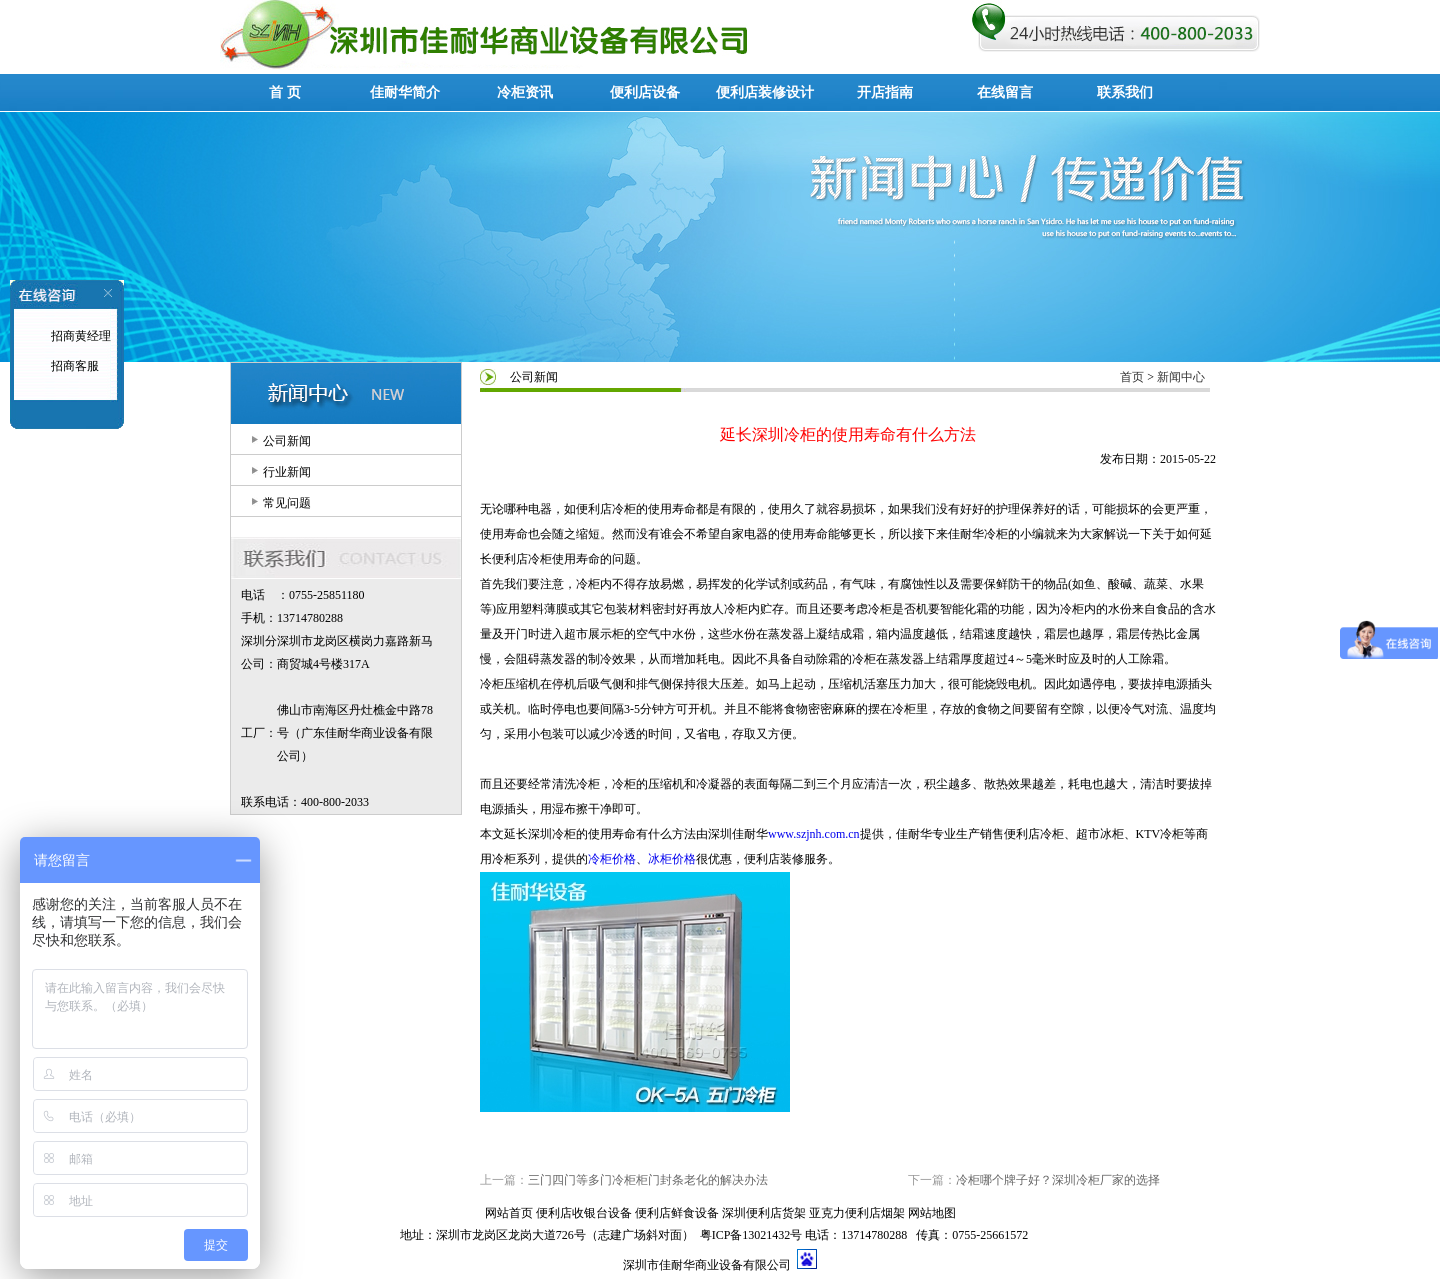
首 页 (285, 92)
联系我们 (1125, 92)
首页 (1132, 377)
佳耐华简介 (405, 92)
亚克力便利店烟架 (857, 1213)
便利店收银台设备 (584, 1213)
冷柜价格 (612, 859)
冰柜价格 (672, 859)
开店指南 (885, 92)
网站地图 (932, 1213)
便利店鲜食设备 (677, 1213)
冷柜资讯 (525, 92)
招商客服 (73, 366)
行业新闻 (287, 472)
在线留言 (1005, 92)
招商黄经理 (79, 336)
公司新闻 (287, 441)
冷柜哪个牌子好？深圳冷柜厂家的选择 (1058, 1180)
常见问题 (287, 503)
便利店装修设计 (765, 92)
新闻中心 (1181, 377)
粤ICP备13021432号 (751, 1235)
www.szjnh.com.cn (814, 834)
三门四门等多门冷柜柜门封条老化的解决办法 (648, 1180)
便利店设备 (645, 92)
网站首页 (509, 1213)
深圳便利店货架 (764, 1213)
